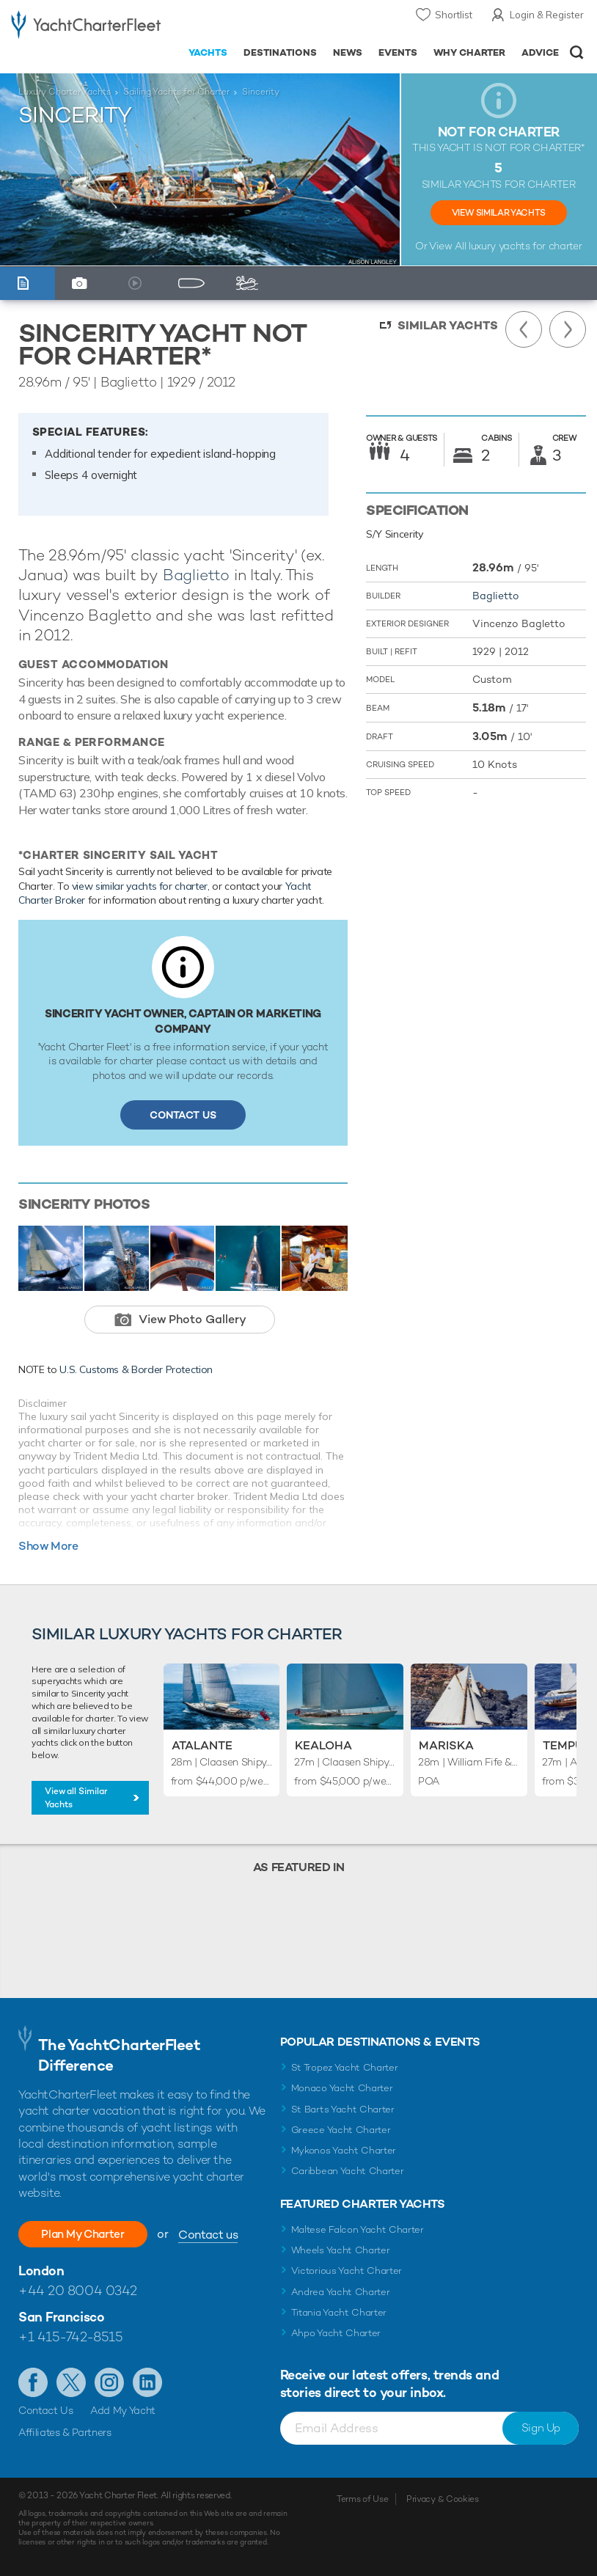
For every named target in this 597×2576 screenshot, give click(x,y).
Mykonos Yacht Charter (343, 2150)
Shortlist (453, 15)
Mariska (446, 1745)
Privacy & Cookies (442, 2499)
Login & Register (547, 15)
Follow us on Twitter (71, 2382)
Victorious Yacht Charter (346, 2270)
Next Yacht (567, 329)
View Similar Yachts (499, 213)
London (41, 2270)
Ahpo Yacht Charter (336, 2333)
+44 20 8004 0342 (77, 2290)
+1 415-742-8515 (70, 2336)
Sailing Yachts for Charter (176, 92)
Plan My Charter (88, 2234)
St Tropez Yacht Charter (344, 2067)
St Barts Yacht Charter (343, 2109)
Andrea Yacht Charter (340, 2292)
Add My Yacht (122, 2410)
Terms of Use (362, 2499)
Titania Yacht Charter (339, 2312)
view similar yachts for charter (140, 886)
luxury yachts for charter (525, 245)
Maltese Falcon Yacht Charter (357, 2229)
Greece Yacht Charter (341, 2129)
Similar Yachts (448, 325)
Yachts (207, 52)
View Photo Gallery (192, 1319)
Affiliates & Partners (64, 2432)
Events (397, 52)
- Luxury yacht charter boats (86, 27)
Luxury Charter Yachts (64, 92)
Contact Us (183, 1114)
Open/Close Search (577, 52)
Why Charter (469, 52)
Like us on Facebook (33, 2382)
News (347, 52)
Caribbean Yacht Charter (347, 2171)
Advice (540, 52)
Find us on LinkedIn (147, 2382)
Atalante (202, 1745)
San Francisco (61, 2316)
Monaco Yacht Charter (342, 2088)
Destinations (280, 52)
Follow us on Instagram (109, 2382)
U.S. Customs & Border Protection (136, 1369)
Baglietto (196, 575)
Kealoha (323, 1745)
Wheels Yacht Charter (340, 2250)
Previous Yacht (523, 329)
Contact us (218, 2234)
